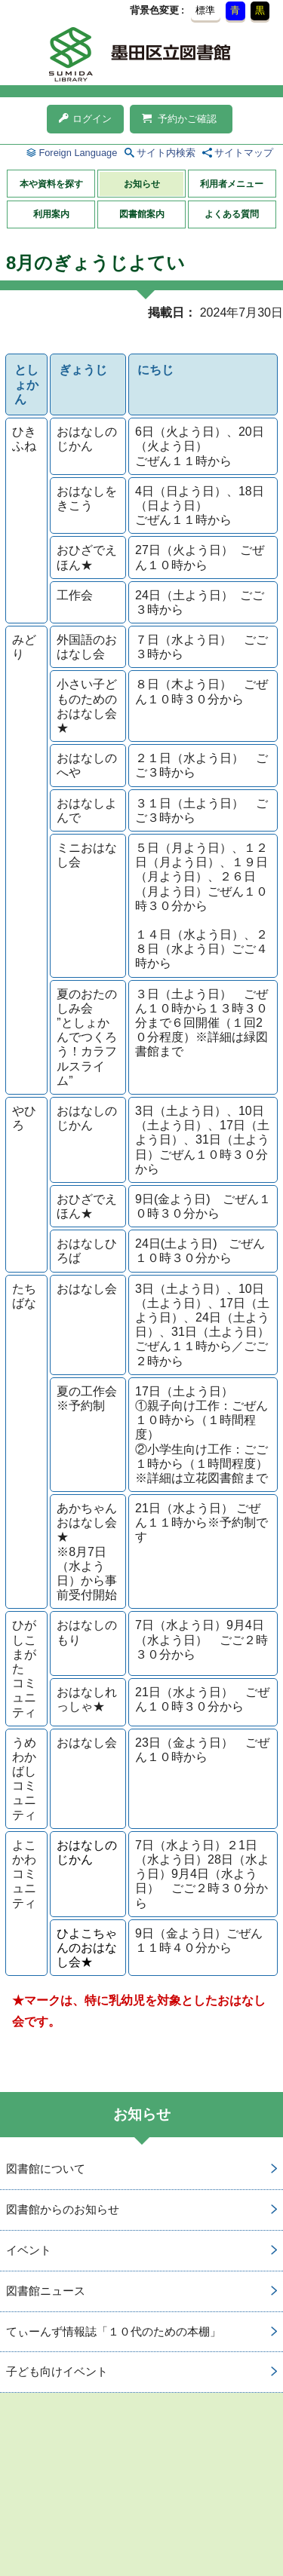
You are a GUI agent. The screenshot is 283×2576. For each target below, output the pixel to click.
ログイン (85, 118)
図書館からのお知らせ (62, 2209)
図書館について (45, 2168)
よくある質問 (232, 214)
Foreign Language (77, 152)
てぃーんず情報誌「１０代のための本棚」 (113, 2331)
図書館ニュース (45, 2290)
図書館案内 (142, 214)
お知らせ (142, 184)
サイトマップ (243, 152)
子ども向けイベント (57, 2371)
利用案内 (51, 214)
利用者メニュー (231, 184)
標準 (205, 10)
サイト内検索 (166, 152)
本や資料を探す (51, 184)
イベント (28, 2250)
